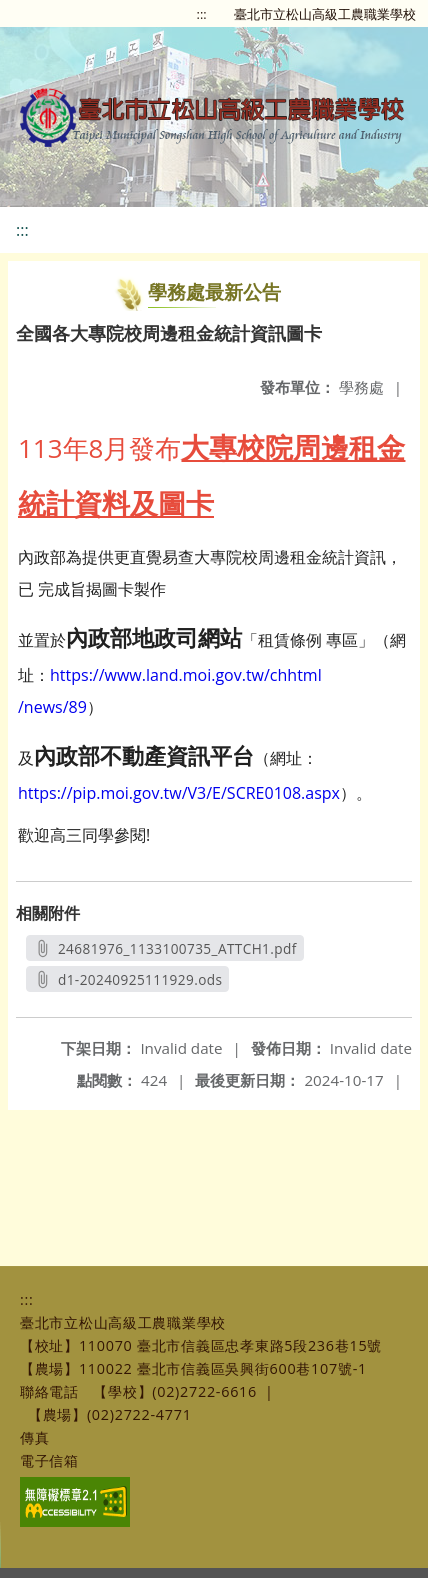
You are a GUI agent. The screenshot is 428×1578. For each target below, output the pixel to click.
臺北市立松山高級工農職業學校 (325, 14)
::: (202, 14)
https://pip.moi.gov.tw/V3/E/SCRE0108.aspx (179, 793)
